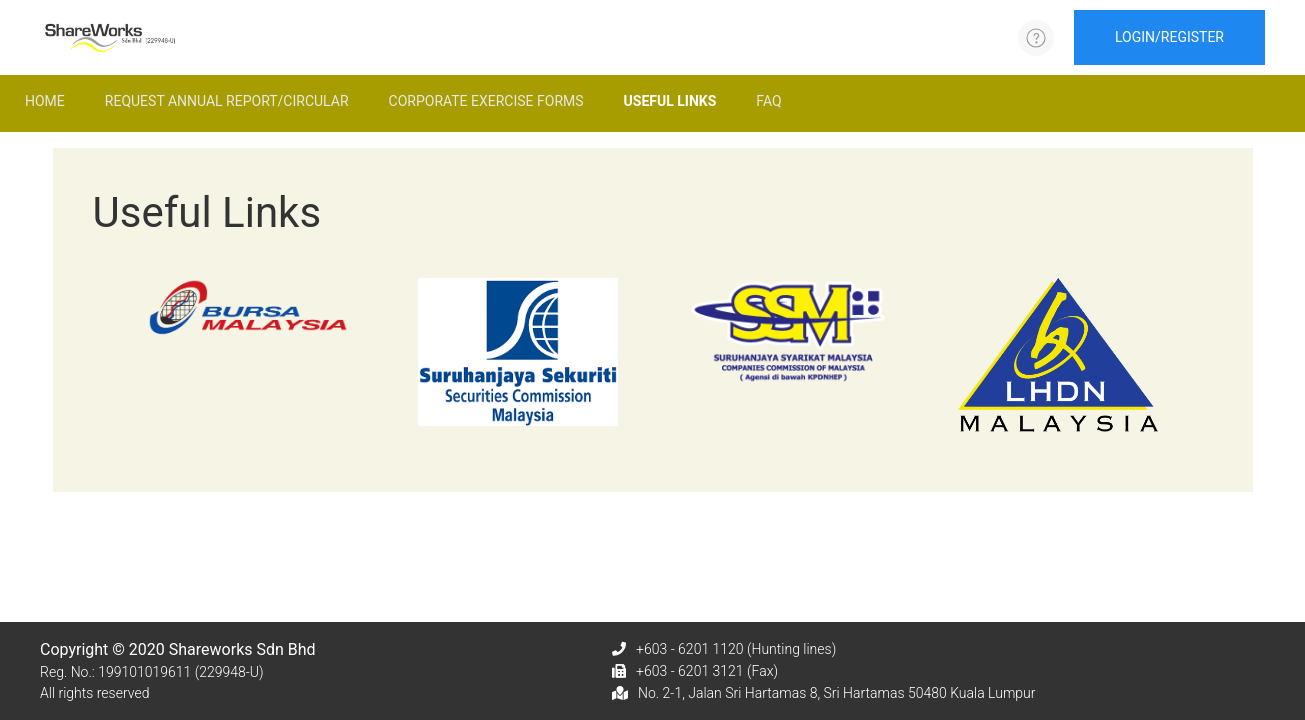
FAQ (768, 101)
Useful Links (670, 101)
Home (45, 101)
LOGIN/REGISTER (1169, 37)
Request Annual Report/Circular (227, 101)
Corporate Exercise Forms (486, 101)
